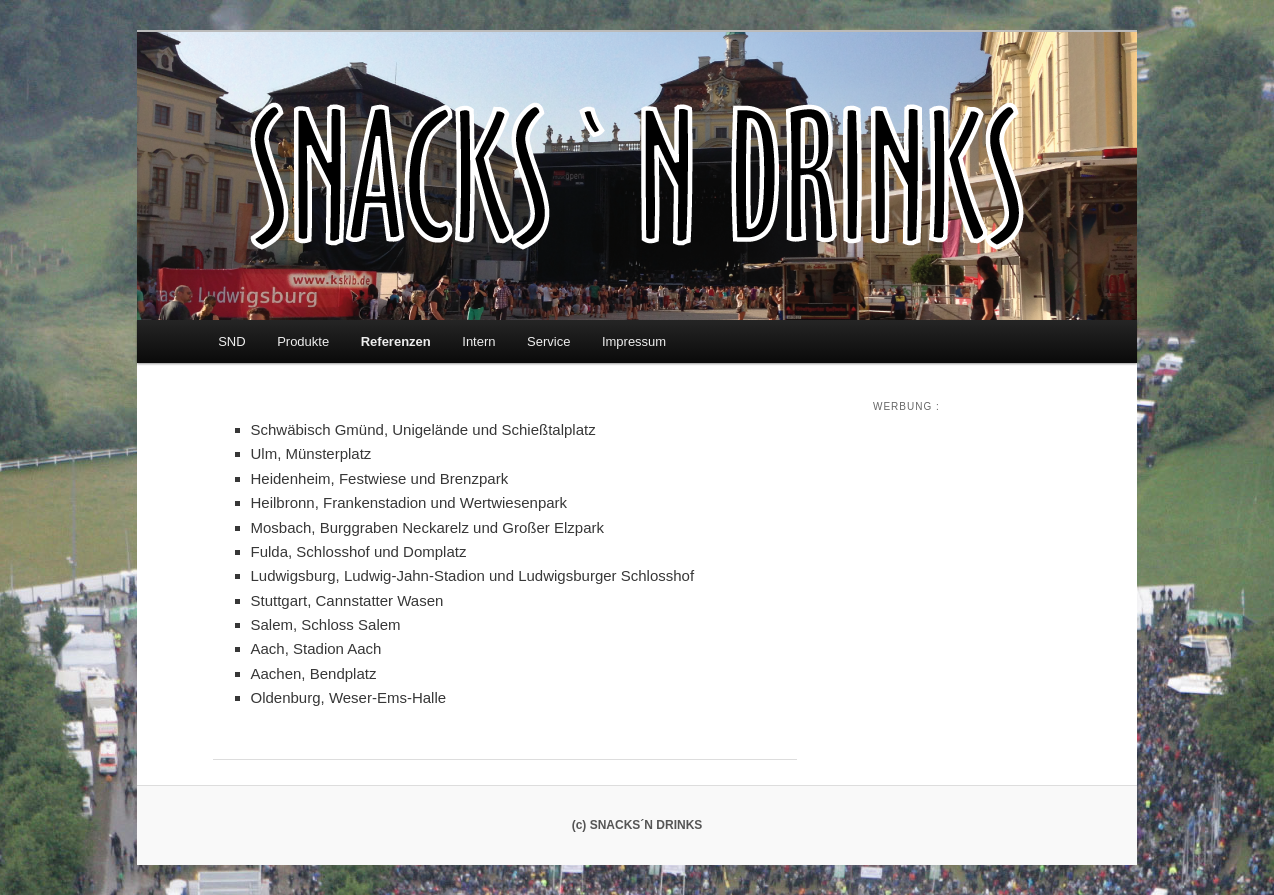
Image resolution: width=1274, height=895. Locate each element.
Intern (478, 341)
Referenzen (396, 341)
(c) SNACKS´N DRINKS (637, 825)
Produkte (303, 341)
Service (548, 341)
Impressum (634, 341)
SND (231, 341)
